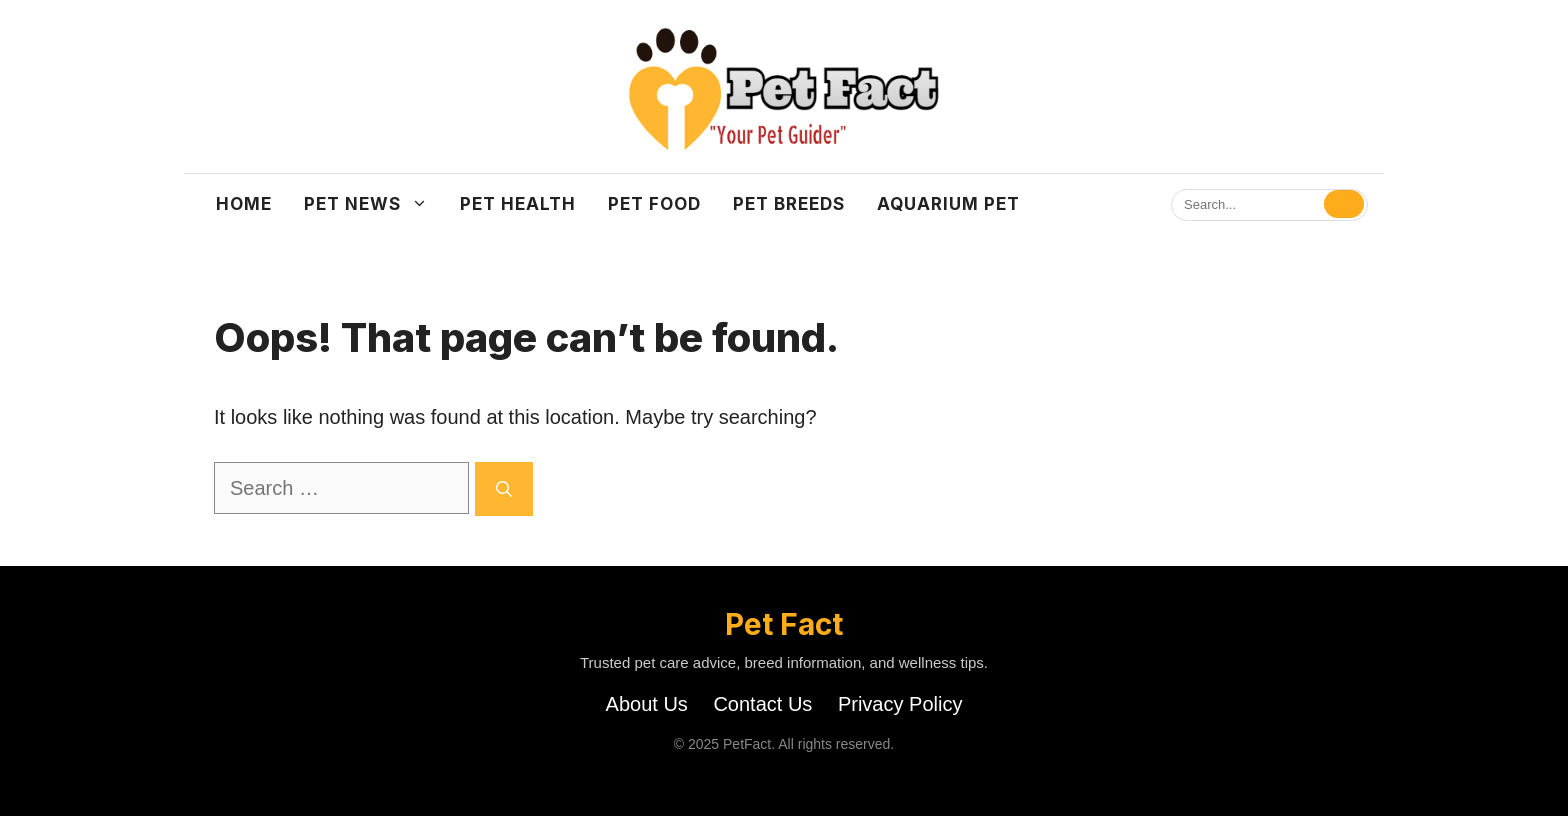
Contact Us (762, 704)
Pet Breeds (789, 204)
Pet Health (518, 204)
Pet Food (654, 204)
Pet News (374, 204)
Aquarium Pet (948, 204)
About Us (647, 704)
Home (244, 204)
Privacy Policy (900, 704)
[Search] (1344, 204)
